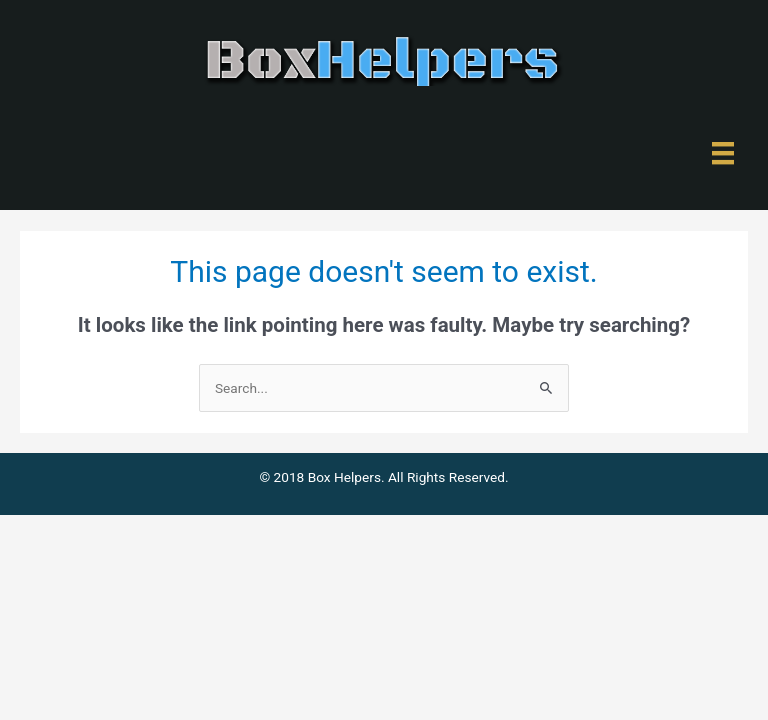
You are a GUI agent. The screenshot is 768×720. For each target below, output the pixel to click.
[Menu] (723, 153)
